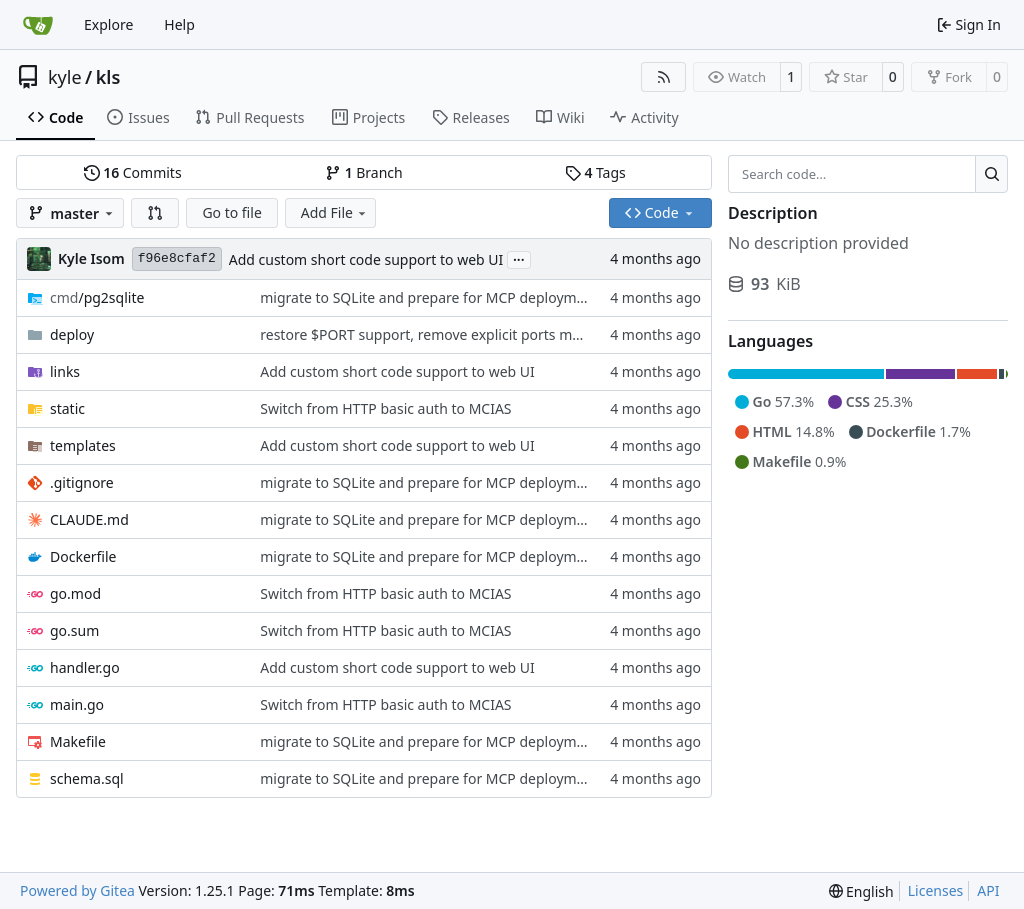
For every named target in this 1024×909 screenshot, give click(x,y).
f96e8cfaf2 (177, 258)
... (519, 258)
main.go (77, 704)
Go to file (231, 212)
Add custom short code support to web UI (366, 259)
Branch (364, 172)
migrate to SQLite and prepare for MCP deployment (429, 297)
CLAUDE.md (89, 519)
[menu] (861, 891)
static (67, 408)
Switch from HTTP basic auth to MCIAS (385, 408)
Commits (133, 172)
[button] (155, 213)
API (988, 890)
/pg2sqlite (97, 297)
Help (179, 24)
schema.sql (87, 778)
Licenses (936, 890)
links (65, 371)
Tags (595, 172)
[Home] (38, 25)
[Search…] (991, 174)
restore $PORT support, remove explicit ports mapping (439, 334)
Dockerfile (83, 556)
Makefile (78, 741)
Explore (108, 24)
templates (83, 445)
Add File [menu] (335, 212)
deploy (72, 334)
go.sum (74, 630)
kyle (65, 77)
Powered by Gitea (77, 890)
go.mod (75, 593)
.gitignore (82, 482)
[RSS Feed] (664, 77)
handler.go (85, 667)
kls (108, 77)
